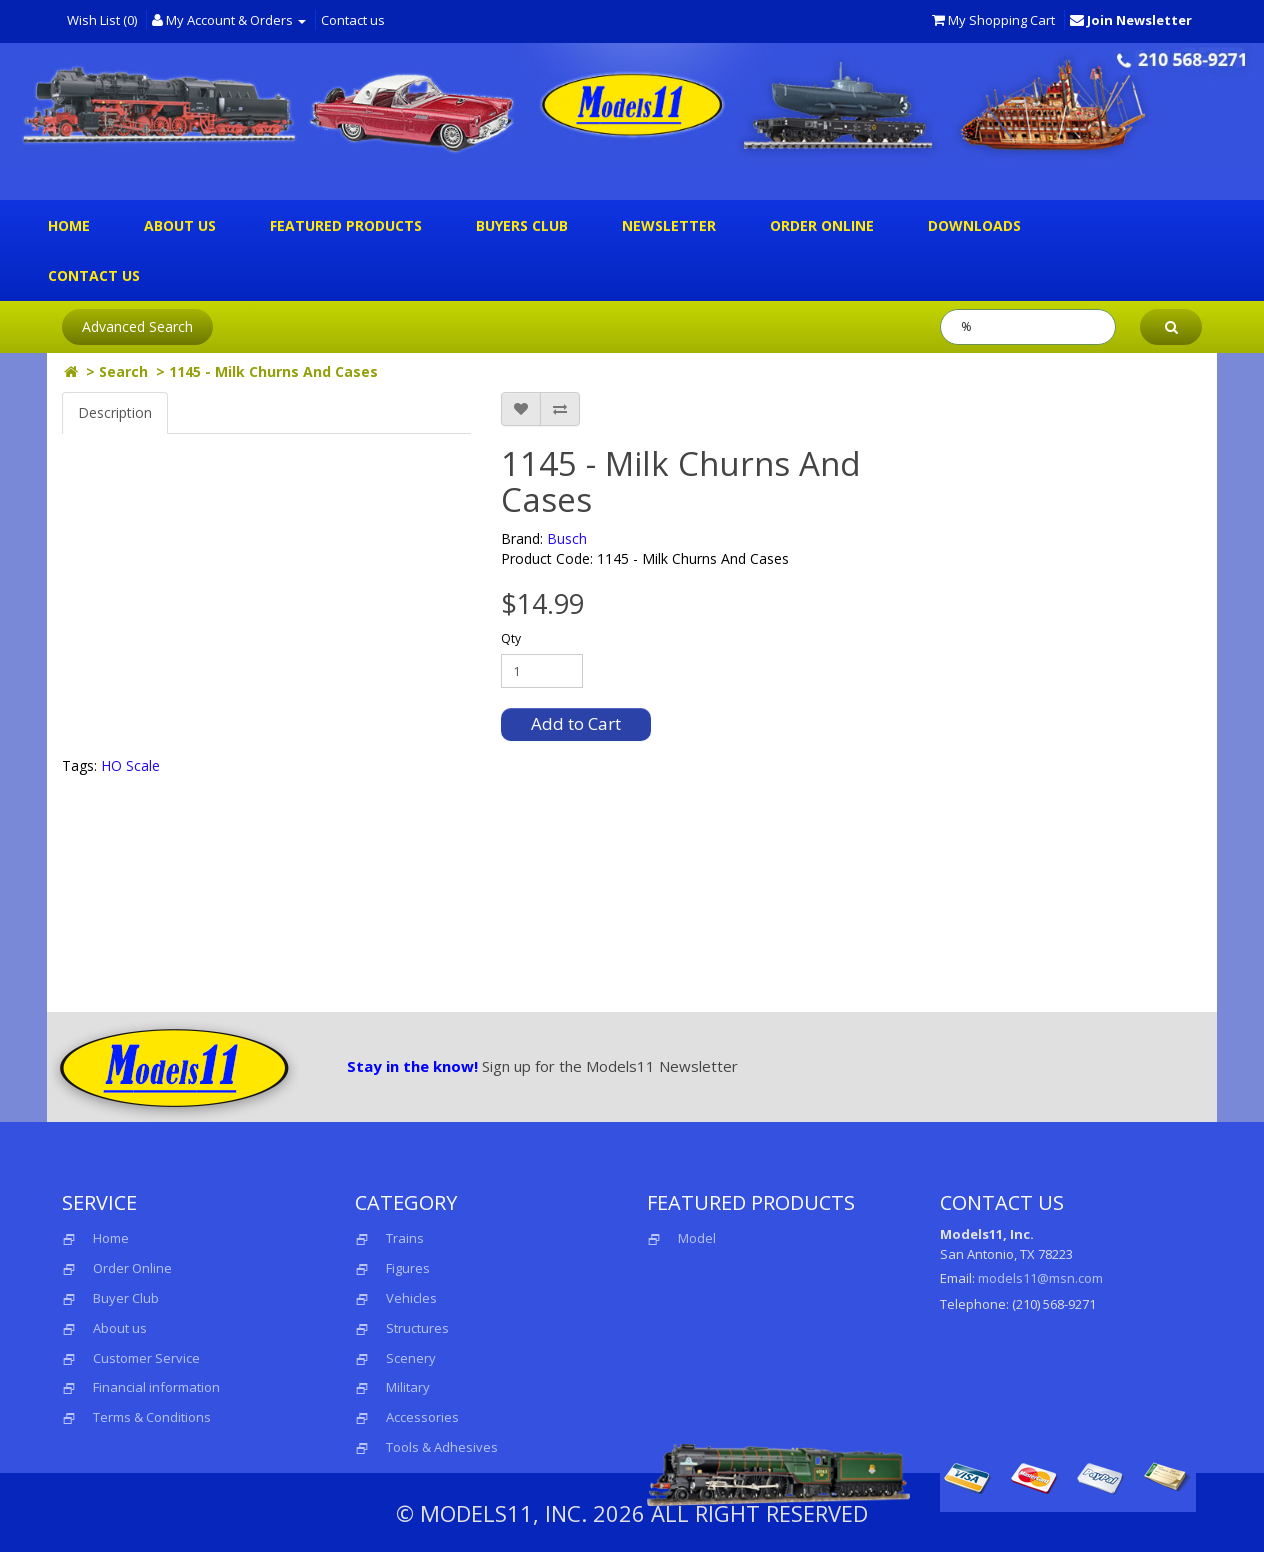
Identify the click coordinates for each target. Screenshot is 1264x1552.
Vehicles (411, 1298)
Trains (405, 1238)
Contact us (353, 20)
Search (123, 371)
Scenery (411, 1358)
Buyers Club (522, 225)
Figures (408, 1268)
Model (681, 1238)
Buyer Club (126, 1298)
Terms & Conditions (152, 1417)
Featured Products (346, 225)
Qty (511, 638)
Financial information (156, 1387)
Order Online (822, 225)
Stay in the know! (412, 1066)
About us (180, 225)
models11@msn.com (1040, 1278)
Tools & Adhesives (442, 1447)
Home (69, 225)
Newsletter (669, 225)
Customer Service (146, 1358)
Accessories (422, 1417)
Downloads (974, 225)
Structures (417, 1328)
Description (115, 412)
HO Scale (130, 765)
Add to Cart (576, 723)
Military (408, 1387)
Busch (567, 538)
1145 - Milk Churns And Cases (273, 371)
